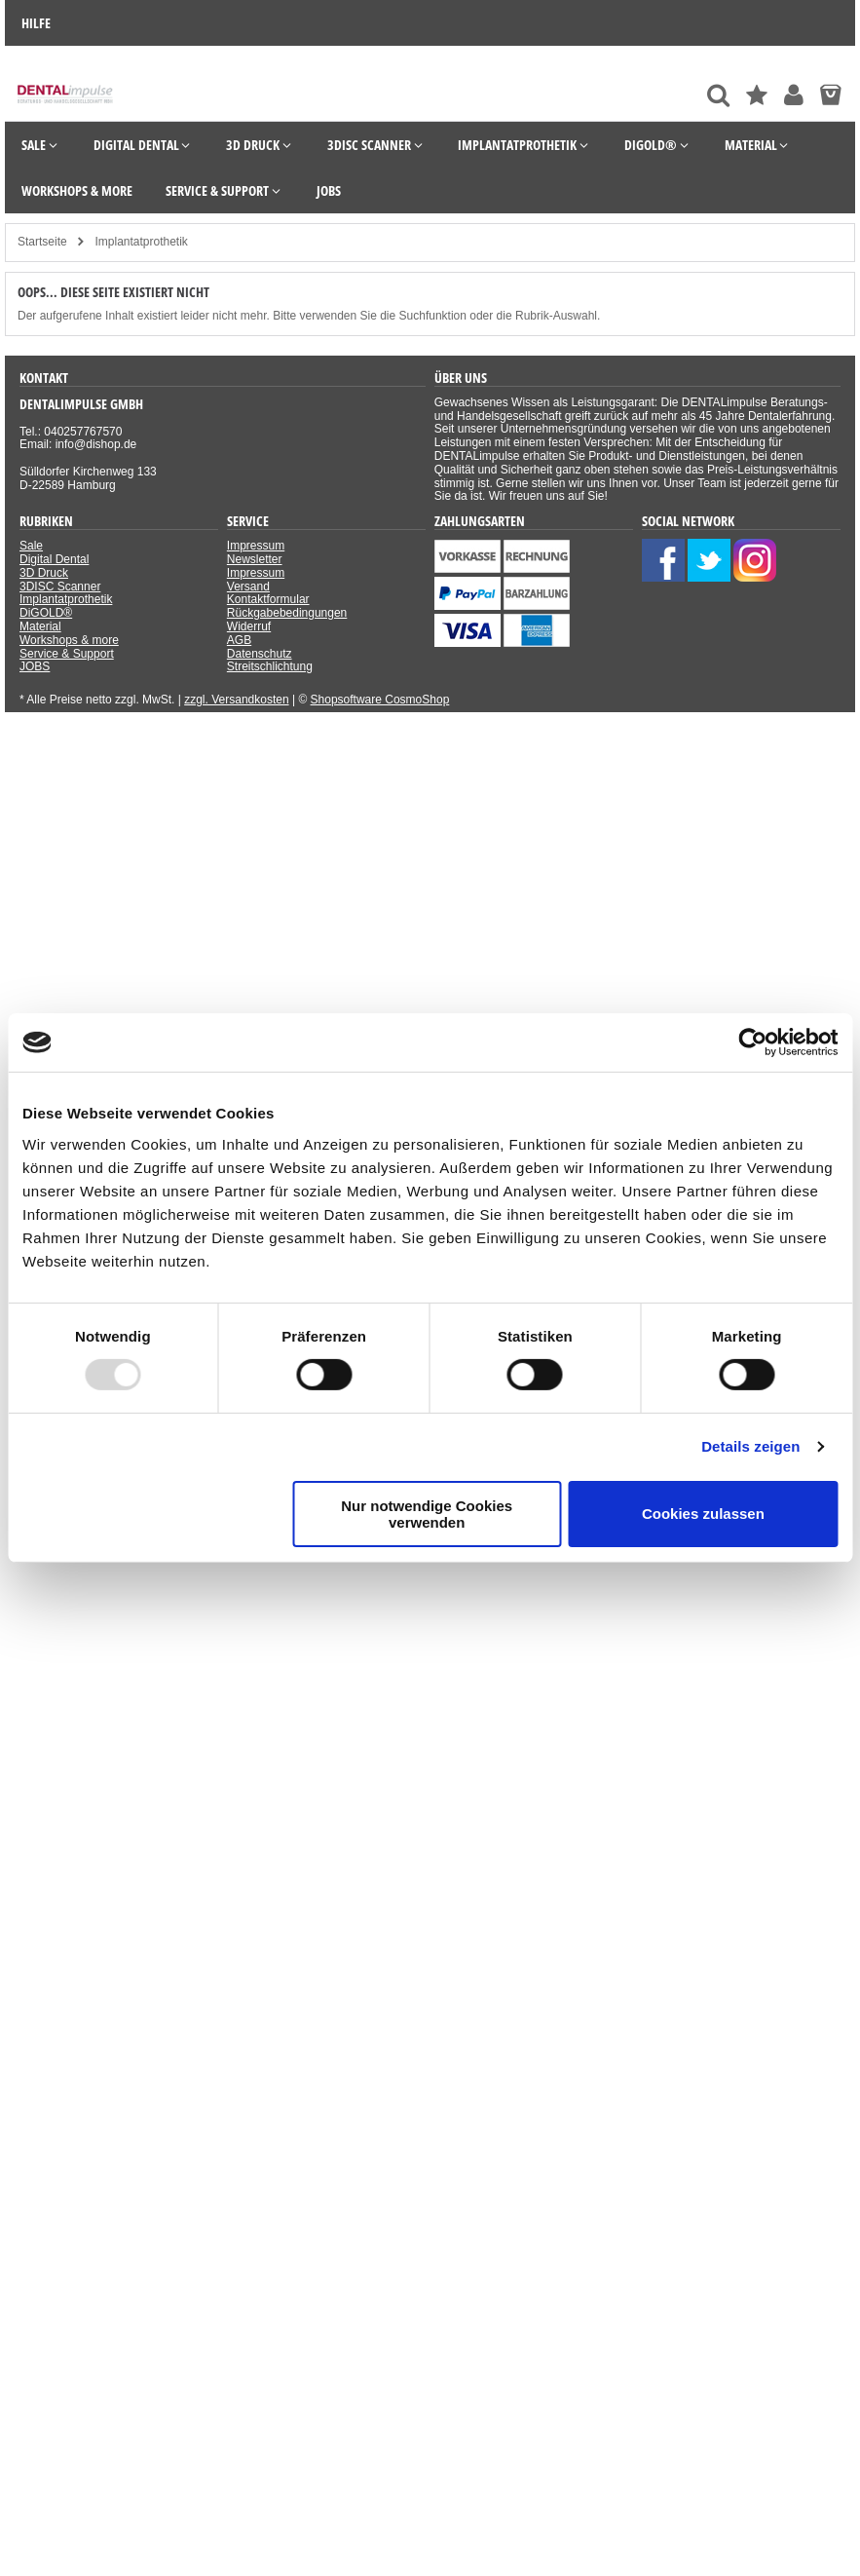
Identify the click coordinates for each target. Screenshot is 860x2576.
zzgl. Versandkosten (236, 699)
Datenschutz (259, 654)
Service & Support (66, 654)
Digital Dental (54, 559)
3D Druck (43, 573)
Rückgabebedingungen (287, 613)
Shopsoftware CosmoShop (380, 699)
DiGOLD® (45, 613)
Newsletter (254, 559)
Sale (31, 545)
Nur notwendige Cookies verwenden (426, 1514)
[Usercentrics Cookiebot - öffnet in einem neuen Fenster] (752, 1042)
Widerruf (249, 626)
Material (40, 626)
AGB (239, 640)
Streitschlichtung (270, 666)
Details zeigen (750, 1446)
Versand (248, 586)
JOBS (34, 666)
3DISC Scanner (59, 586)
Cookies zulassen (703, 1513)
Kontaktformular (268, 599)
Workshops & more (69, 640)
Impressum (255, 545)
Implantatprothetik (65, 599)
